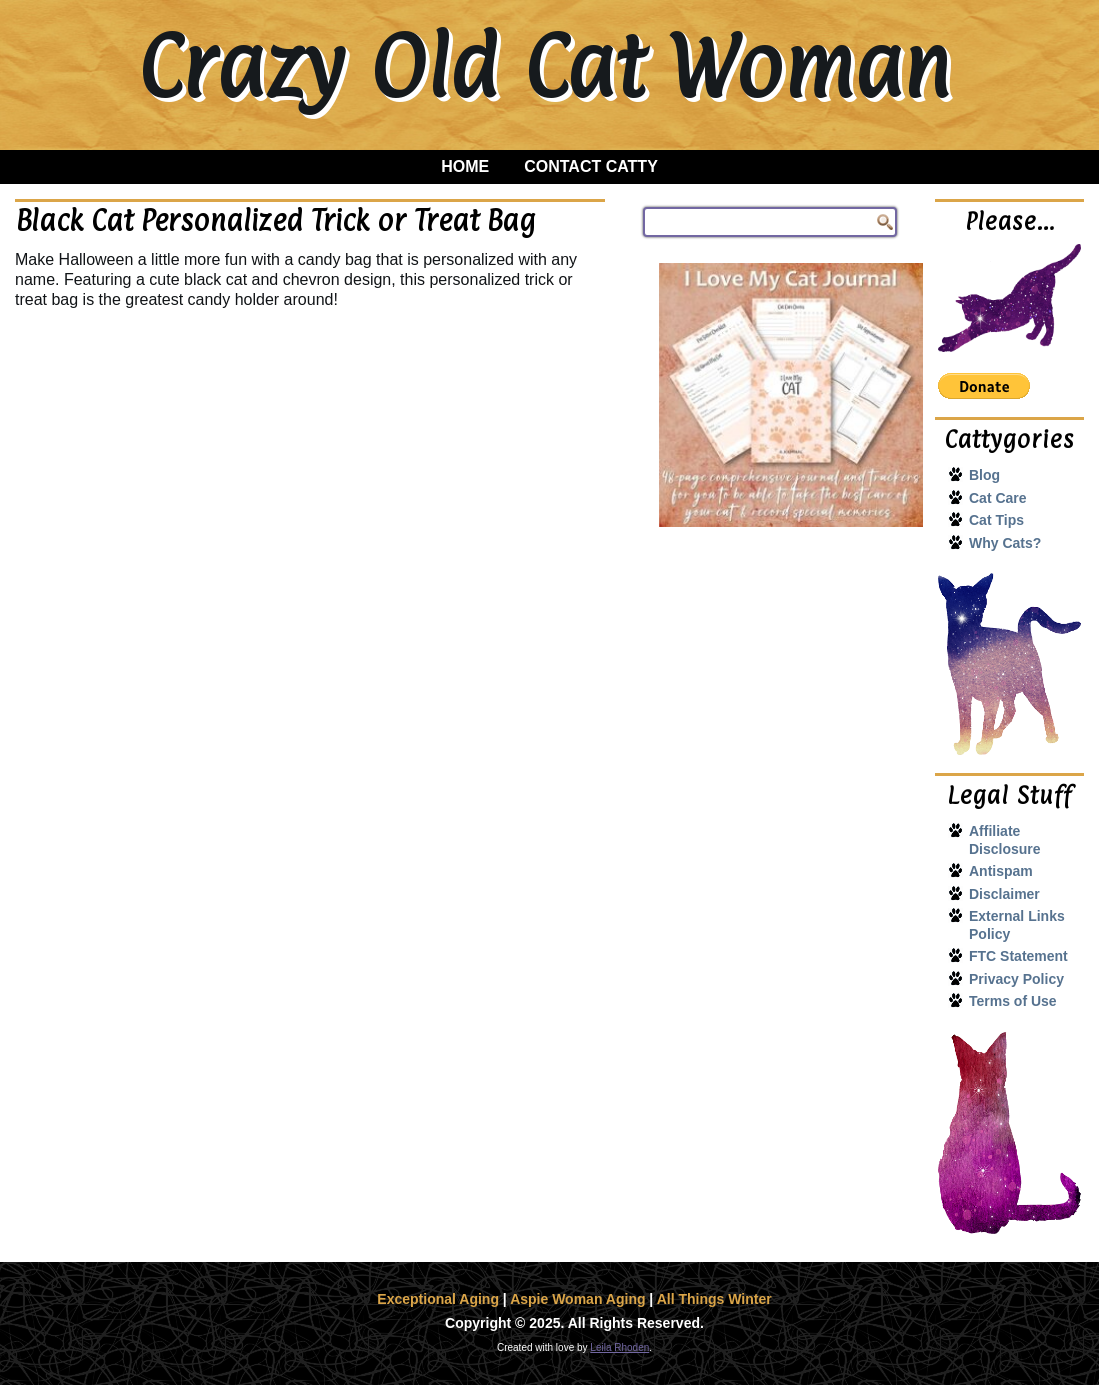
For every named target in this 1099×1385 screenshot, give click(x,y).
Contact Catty (591, 166)
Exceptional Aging (438, 1299)
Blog (984, 475)
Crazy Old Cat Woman (543, 66)
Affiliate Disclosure (1005, 840)
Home (465, 166)
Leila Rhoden (619, 1347)
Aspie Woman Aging (577, 1299)
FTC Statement (1018, 956)
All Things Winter (714, 1299)
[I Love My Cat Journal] (791, 395)
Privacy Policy (1016, 979)
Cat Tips (996, 520)
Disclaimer (1004, 894)
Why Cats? (1005, 543)
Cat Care (998, 498)
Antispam (1001, 871)
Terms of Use (1013, 1001)
